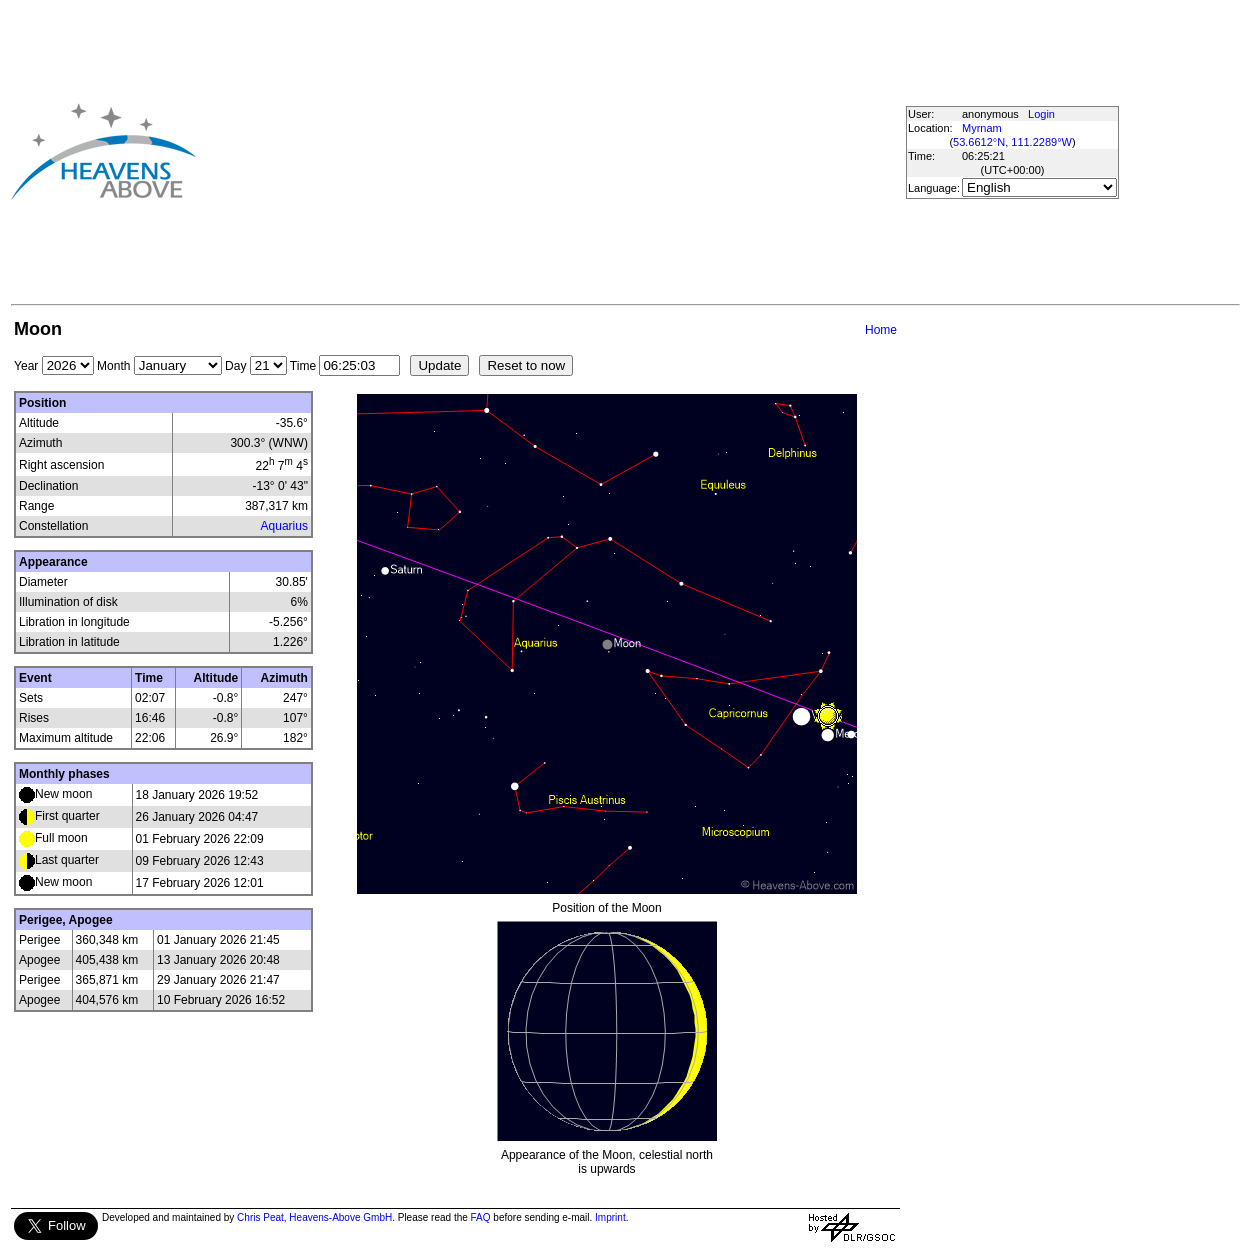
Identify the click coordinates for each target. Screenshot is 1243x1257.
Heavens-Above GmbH (340, 1217)
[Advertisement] (516, 151)
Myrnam (982, 128)
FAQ (481, 1217)
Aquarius (284, 526)
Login (1041, 114)
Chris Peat (260, 1217)
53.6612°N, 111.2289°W (1012, 142)
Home (881, 330)
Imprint (610, 1217)
